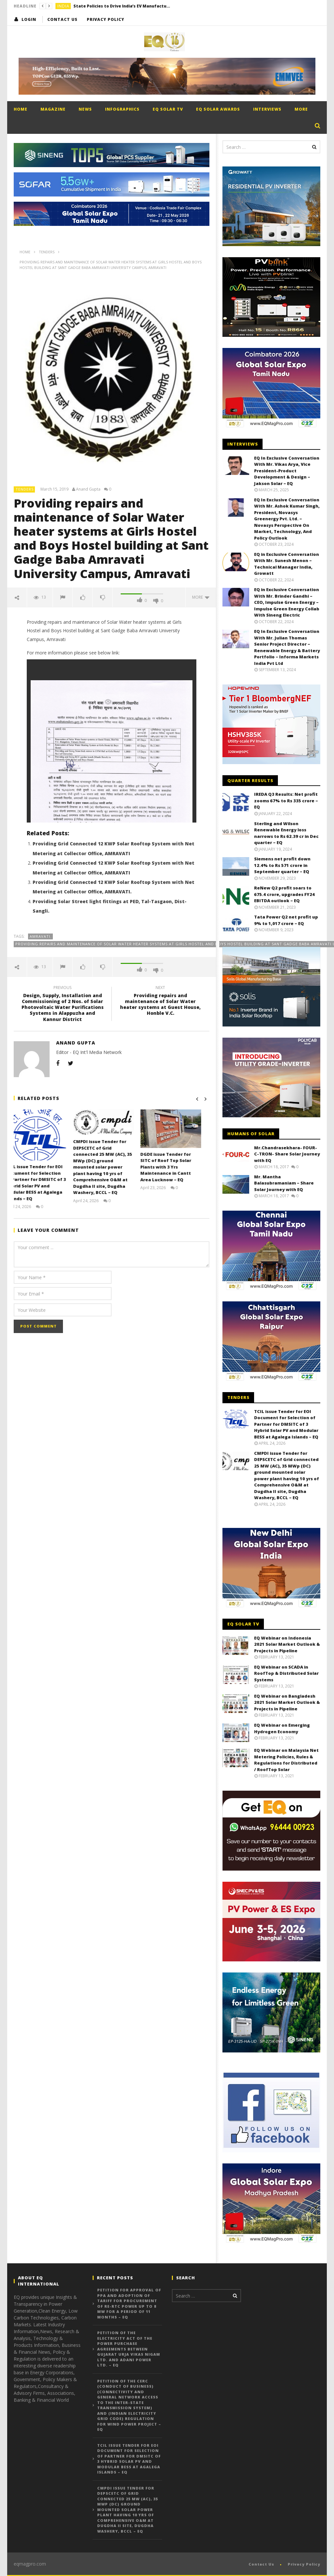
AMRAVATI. (41, 936)
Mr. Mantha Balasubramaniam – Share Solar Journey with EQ (284, 1183)
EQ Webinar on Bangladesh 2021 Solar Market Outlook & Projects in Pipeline (287, 1702)
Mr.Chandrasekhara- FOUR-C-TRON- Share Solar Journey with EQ (287, 1154)
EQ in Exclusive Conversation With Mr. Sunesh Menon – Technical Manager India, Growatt (286, 563)
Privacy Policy (105, 19)
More (301, 109)
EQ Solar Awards (218, 109)
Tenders (25, 489)
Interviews (267, 109)
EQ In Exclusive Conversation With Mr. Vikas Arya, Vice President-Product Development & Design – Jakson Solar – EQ (286, 470)
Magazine (53, 109)
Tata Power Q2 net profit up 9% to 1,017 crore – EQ (286, 920)
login (29, 19)
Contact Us (62, 19)
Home (20, 109)
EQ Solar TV (168, 109)
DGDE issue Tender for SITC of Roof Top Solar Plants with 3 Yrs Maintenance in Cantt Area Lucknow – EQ (173, 1167)
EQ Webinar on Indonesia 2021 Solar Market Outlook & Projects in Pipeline (287, 1644)
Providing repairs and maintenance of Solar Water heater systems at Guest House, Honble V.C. (160, 1001)
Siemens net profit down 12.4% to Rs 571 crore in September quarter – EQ (282, 865)
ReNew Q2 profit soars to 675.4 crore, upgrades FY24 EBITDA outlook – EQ (284, 894)
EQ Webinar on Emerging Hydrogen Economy (282, 1728)
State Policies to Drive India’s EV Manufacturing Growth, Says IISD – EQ (122, 6)
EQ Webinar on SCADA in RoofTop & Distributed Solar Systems (286, 1673)
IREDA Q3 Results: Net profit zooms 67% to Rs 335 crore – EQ (286, 800)
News (85, 109)
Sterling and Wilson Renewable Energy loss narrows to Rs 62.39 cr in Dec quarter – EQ (286, 833)
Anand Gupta (88, 489)
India (63, 6)
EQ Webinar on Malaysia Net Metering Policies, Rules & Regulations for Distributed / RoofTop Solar (286, 1759)
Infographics (122, 109)
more (200, 597)
